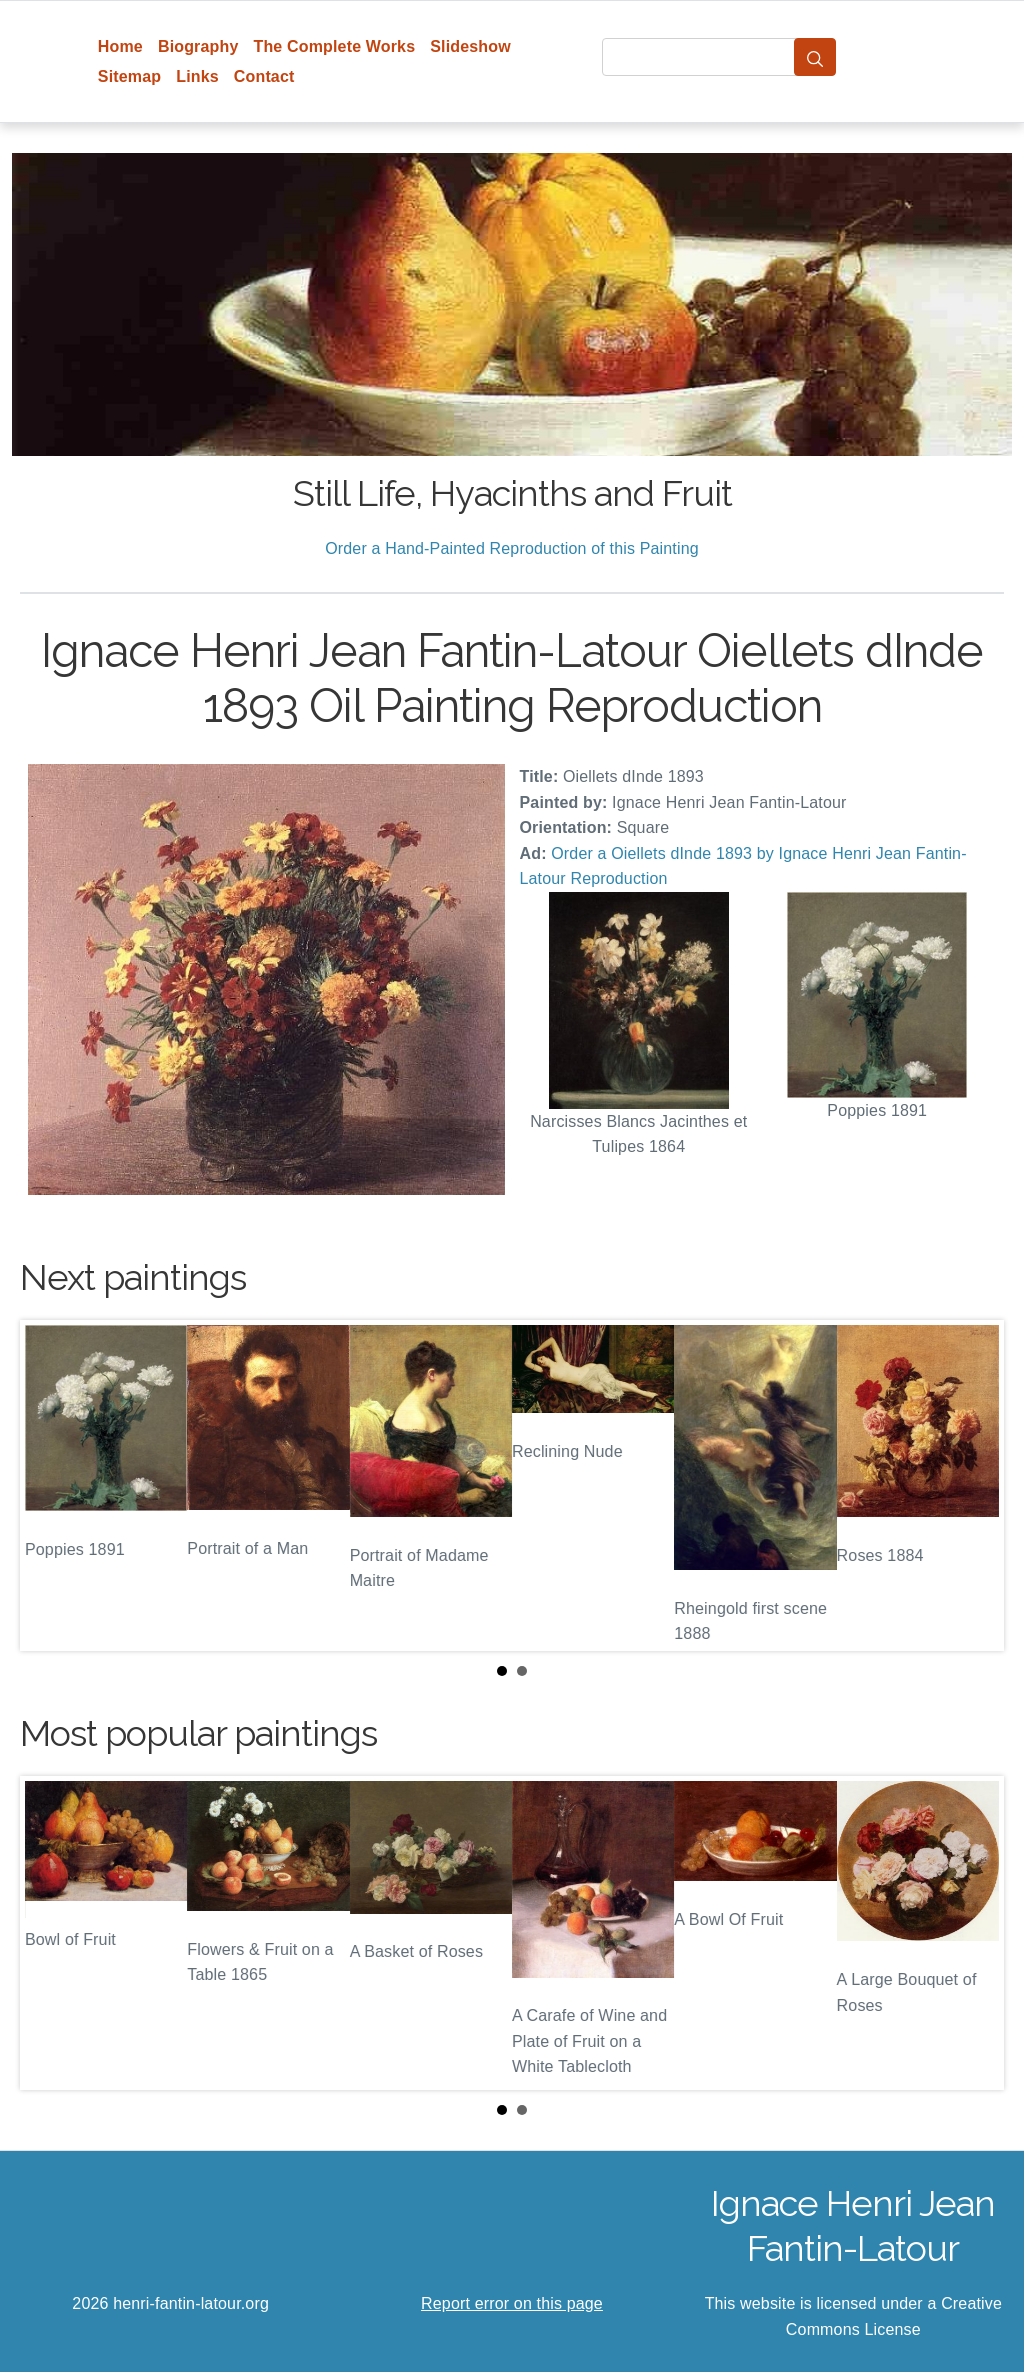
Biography (198, 46)
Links (197, 76)
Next (973, 1486)
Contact (264, 76)
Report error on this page (512, 2303)
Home (120, 46)
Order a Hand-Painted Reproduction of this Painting (512, 548)
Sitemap (129, 76)
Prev (51, 1486)
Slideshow (470, 46)
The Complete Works (334, 46)
